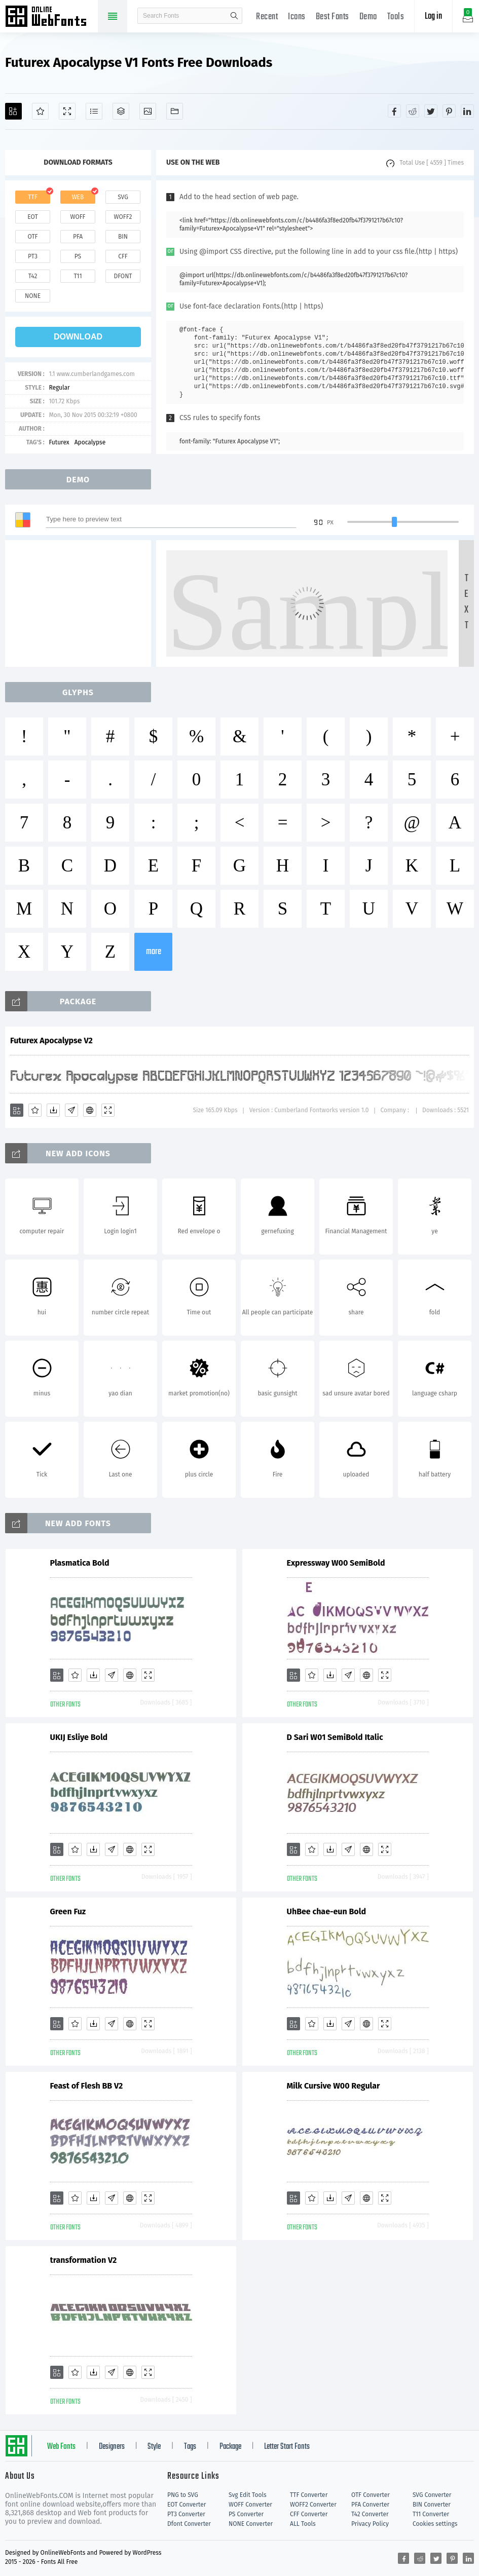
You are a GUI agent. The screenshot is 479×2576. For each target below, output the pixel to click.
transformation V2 (83, 2260)
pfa (78, 236)
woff (77, 216)
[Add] (13, 111)
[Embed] (89, 1110)
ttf (32, 197)
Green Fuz (68, 1911)
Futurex (59, 442)
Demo (368, 17)
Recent (267, 17)
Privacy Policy (370, 2523)
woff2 (123, 216)
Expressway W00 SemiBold (336, 1563)
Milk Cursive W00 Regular (333, 2086)
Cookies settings (435, 2523)
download (78, 336)
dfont (123, 276)
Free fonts (50, 17)
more (153, 951)
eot (32, 216)
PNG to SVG (182, 2494)
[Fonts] (174, 111)
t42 (33, 276)
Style (154, 2446)
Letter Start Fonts (287, 2446)
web (78, 197)
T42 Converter (370, 2514)
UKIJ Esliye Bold (79, 1737)
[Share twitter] (430, 111)
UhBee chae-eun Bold (326, 1911)
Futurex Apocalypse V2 (51, 1040)
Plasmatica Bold (79, 1563)
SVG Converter (432, 2494)
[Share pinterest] (449, 111)
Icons (297, 17)
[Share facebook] (394, 111)
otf (33, 236)
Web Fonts (61, 2446)
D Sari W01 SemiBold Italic (335, 1737)
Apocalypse (90, 442)
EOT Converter (186, 2504)
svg (123, 197)
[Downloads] (53, 1110)
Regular (59, 387)
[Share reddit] (412, 111)
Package (230, 2446)
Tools (395, 17)
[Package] (121, 111)
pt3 (33, 256)
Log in (433, 16)
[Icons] (147, 111)
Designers (112, 2446)
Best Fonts (332, 17)
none (33, 295)
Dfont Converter (189, 2523)
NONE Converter (251, 2523)
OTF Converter (370, 2494)
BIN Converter (432, 2504)
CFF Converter (308, 2514)
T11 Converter (431, 2514)
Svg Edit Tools (248, 2494)
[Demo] (67, 111)
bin (123, 236)
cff (123, 256)
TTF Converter (308, 2494)
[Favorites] (40, 111)
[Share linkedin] (467, 111)
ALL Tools (303, 2523)
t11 (77, 276)
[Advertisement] (81, 603)
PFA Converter (370, 2504)
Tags (190, 2446)
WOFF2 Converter (313, 2504)
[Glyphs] (94, 111)
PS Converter (246, 2514)
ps (78, 256)
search (234, 15)
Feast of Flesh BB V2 (86, 2086)
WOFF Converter (250, 2504)
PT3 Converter (186, 2514)
